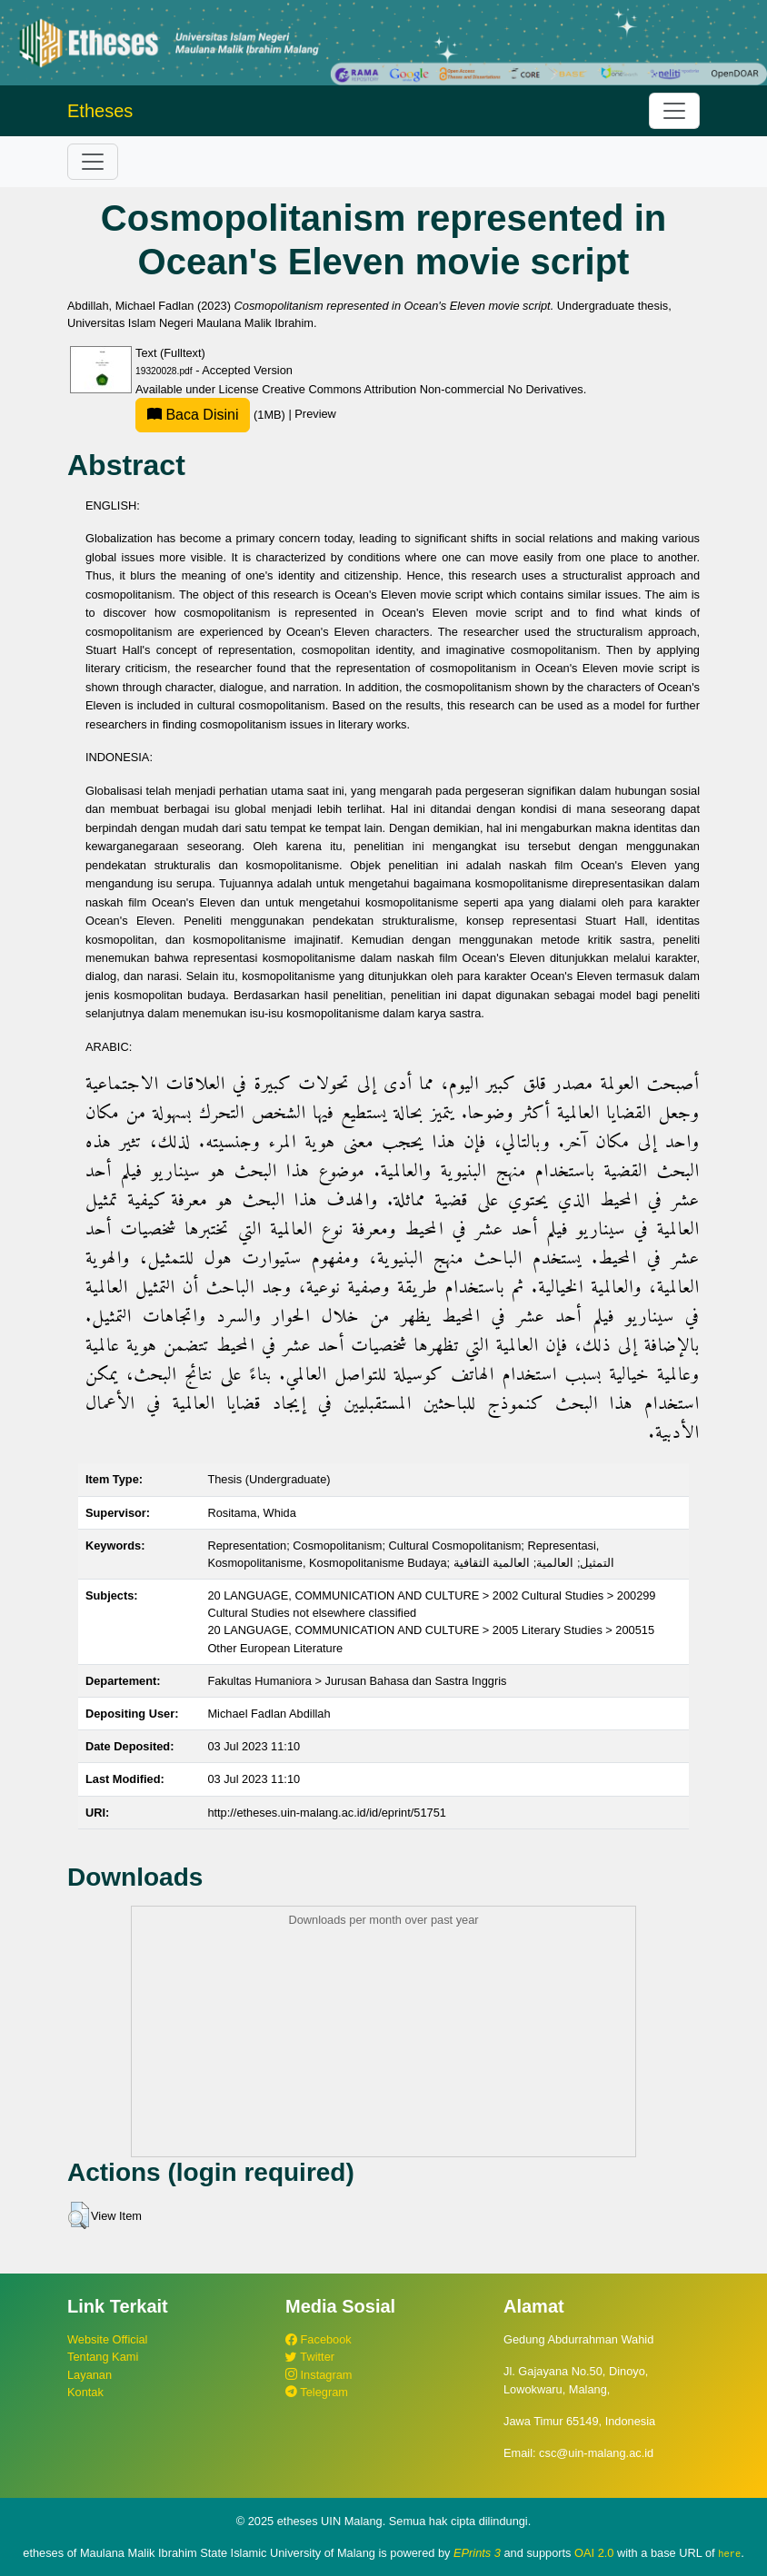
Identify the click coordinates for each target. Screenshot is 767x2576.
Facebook (318, 2339)
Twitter (309, 2356)
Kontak (85, 2392)
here (729, 2553)
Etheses (100, 111)
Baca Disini (192, 414)
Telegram (316, 2392)
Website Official (107, 2339)
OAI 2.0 (593, 2553)
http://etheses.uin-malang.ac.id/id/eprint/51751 (326, 1812)
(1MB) (211, 414)
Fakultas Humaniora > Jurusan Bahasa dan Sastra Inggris (356, 1681)
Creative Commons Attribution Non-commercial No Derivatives (422, 389)
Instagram (318, 2375)
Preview (315, 414)
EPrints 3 (477, 2553)
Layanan (89, 2375)
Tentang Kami (102, 2356)
